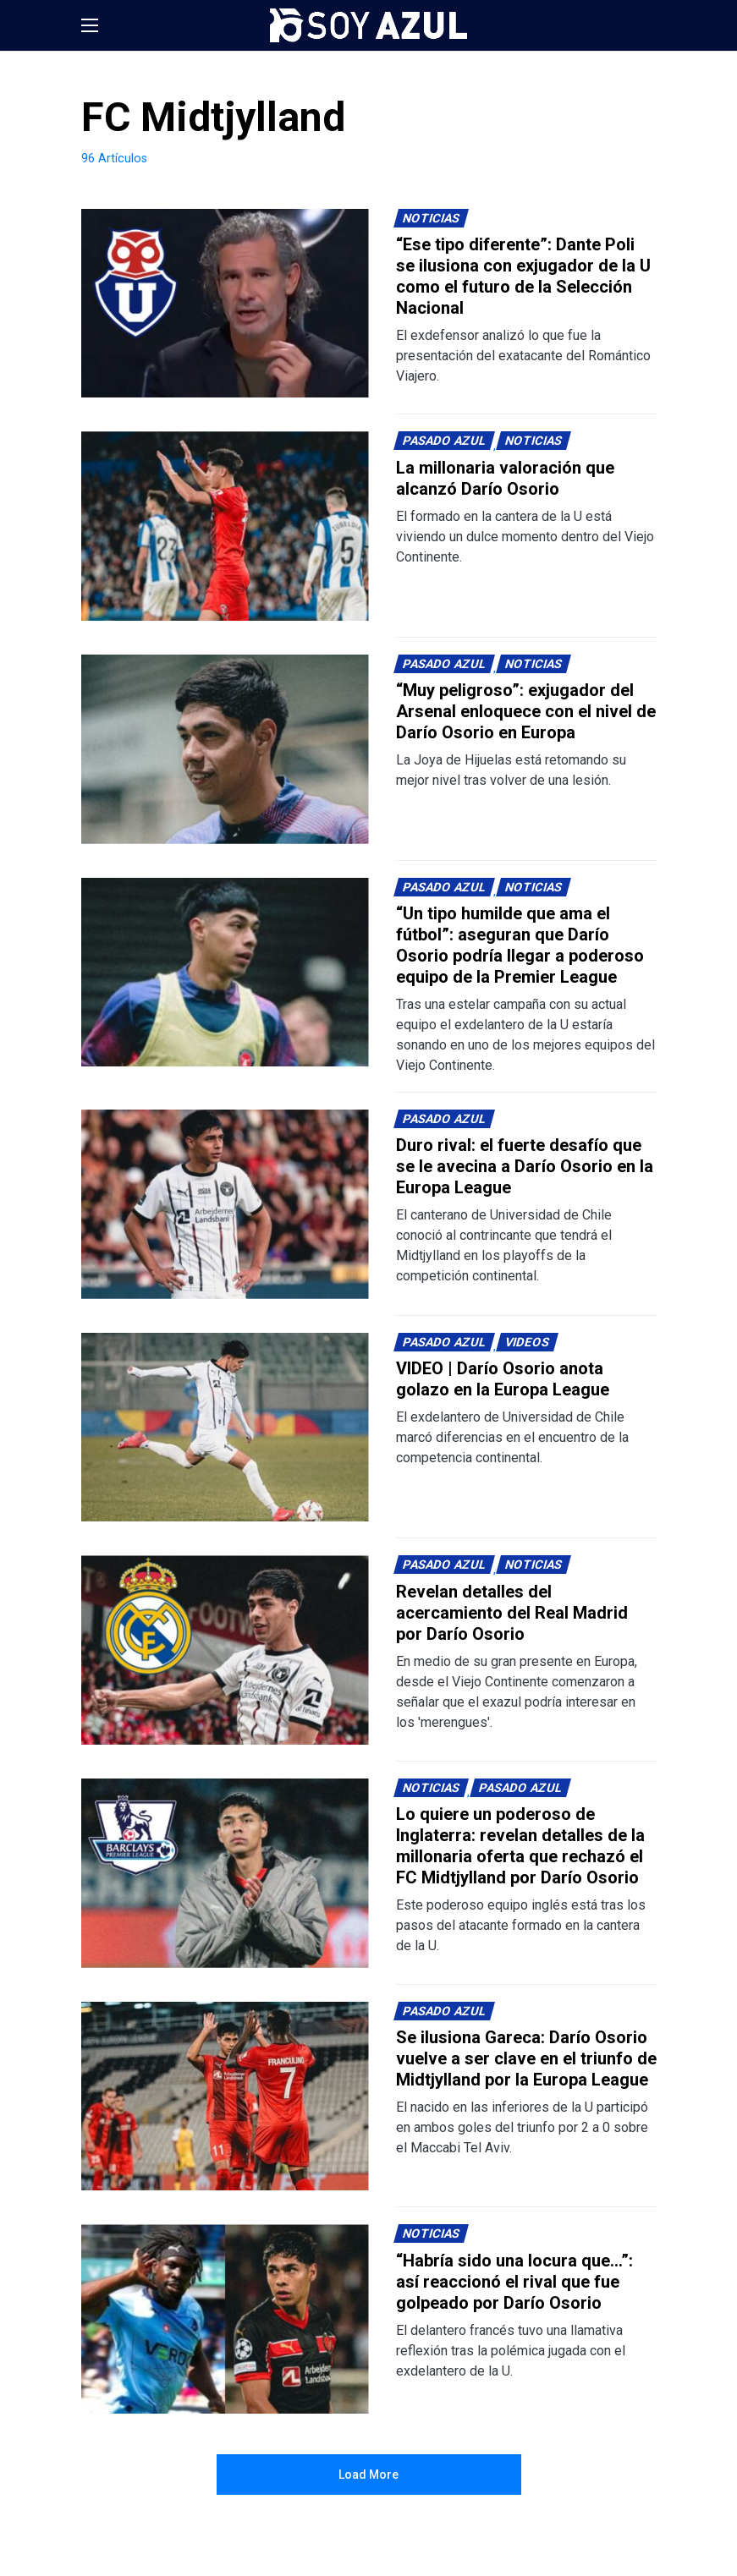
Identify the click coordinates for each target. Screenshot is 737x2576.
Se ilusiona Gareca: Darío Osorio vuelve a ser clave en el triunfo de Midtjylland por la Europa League (526, 2058)
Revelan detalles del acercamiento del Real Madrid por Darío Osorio (512, 1612)
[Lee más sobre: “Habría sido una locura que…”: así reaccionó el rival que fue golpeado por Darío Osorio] (225, 2319)
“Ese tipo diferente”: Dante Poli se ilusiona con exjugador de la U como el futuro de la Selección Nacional (523, 276)
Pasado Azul (443, 441)
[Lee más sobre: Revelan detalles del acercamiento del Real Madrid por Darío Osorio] (225, 1650)
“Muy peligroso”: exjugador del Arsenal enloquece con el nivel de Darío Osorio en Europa (526, 711)
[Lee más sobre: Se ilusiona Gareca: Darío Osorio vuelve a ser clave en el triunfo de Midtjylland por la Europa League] (225, 2096)
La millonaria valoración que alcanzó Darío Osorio (505, 478)
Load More (368, 2474)
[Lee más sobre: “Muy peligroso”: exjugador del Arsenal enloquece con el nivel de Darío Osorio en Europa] (225, 749)
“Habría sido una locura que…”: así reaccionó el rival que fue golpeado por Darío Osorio (514, 2281)
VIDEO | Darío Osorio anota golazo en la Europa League (502, 1379)
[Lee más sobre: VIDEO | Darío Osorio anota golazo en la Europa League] (225, 1427)
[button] (89, 25)
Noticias (430, 218)
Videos (527, 1342)
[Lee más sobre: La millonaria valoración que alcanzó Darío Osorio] (225, 526)
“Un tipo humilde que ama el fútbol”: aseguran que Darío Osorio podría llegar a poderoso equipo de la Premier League (520, 945)
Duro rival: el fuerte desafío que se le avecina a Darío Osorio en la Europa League (524, 1166)
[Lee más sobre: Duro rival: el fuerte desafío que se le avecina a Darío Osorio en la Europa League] (225, 1204)
